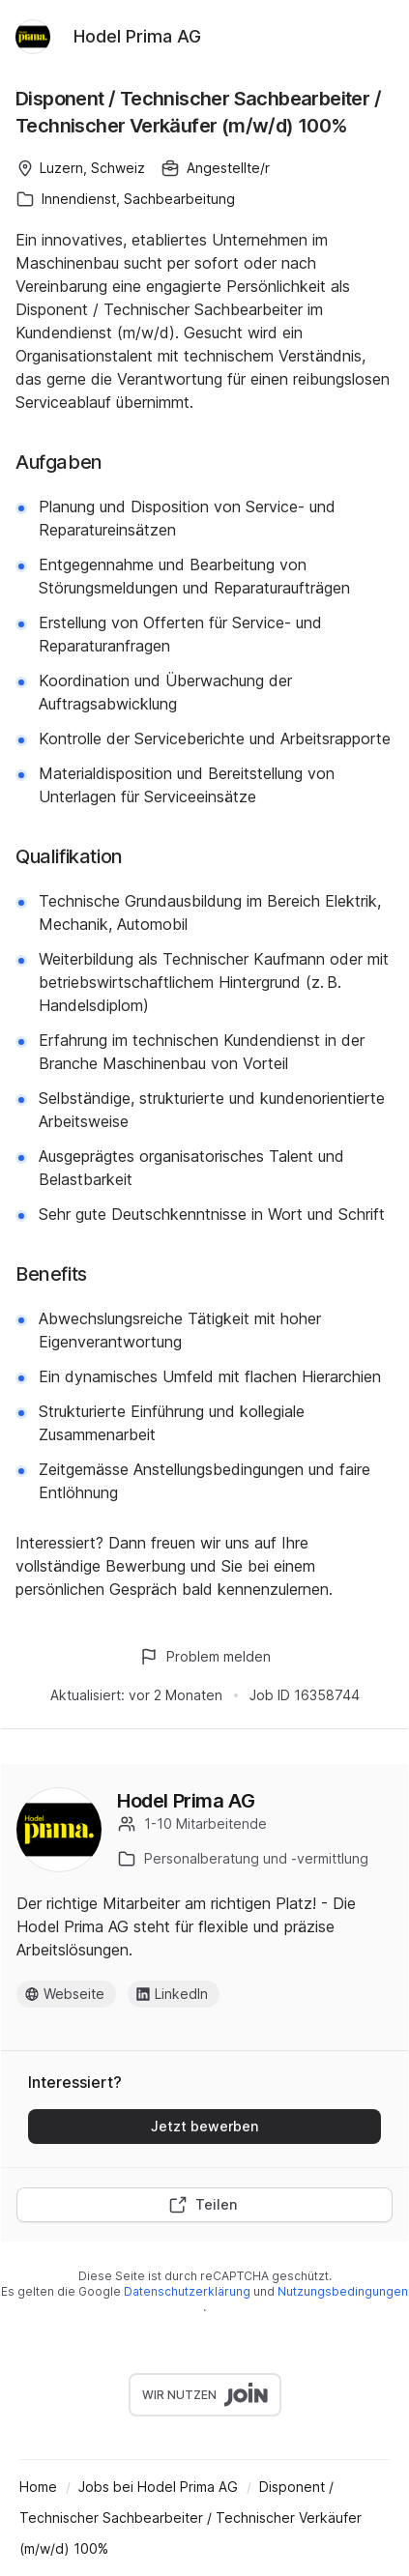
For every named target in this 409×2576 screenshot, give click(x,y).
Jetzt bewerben (204, 2126)
